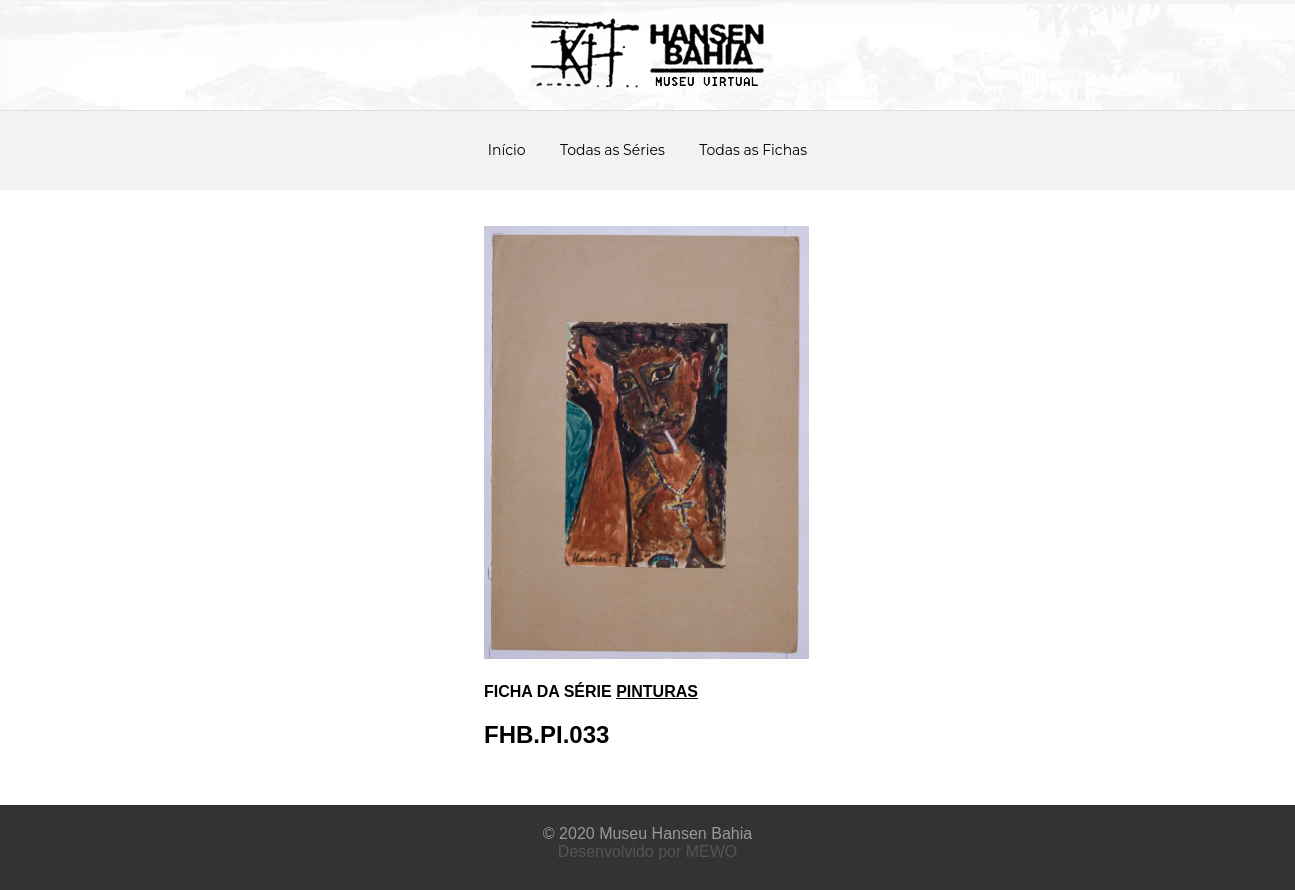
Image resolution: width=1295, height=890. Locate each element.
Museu (623, 833)
